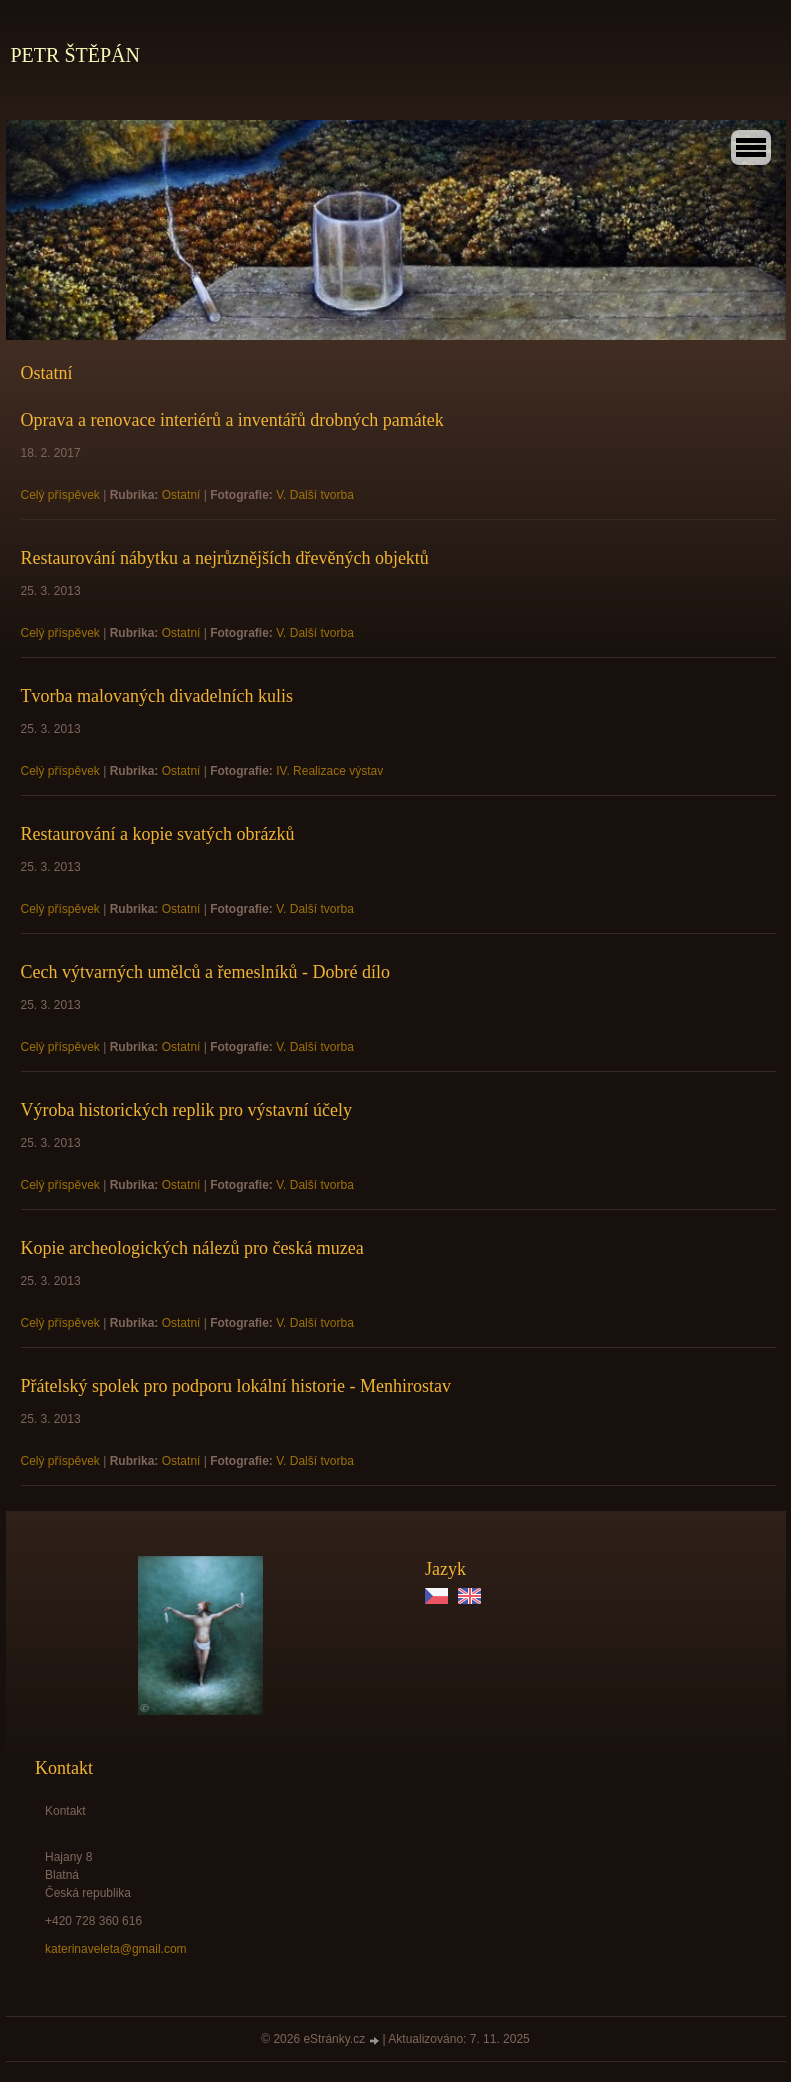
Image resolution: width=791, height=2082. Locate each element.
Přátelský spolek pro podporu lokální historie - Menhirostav (236, 1386)
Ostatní (181, 495)
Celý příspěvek (60, 495)
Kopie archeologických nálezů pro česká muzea (192, 1248)
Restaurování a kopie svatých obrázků (158, 834)
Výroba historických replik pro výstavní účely (186, 1110)
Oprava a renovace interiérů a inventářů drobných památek (232, 420)
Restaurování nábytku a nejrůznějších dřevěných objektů (225, 558)
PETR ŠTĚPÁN (75, 55)
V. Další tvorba (315, 495)
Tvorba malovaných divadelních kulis (157, 696)
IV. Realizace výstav (329, 771)
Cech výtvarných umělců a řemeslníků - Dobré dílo (205, 972)
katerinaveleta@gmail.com (116, 1949)
